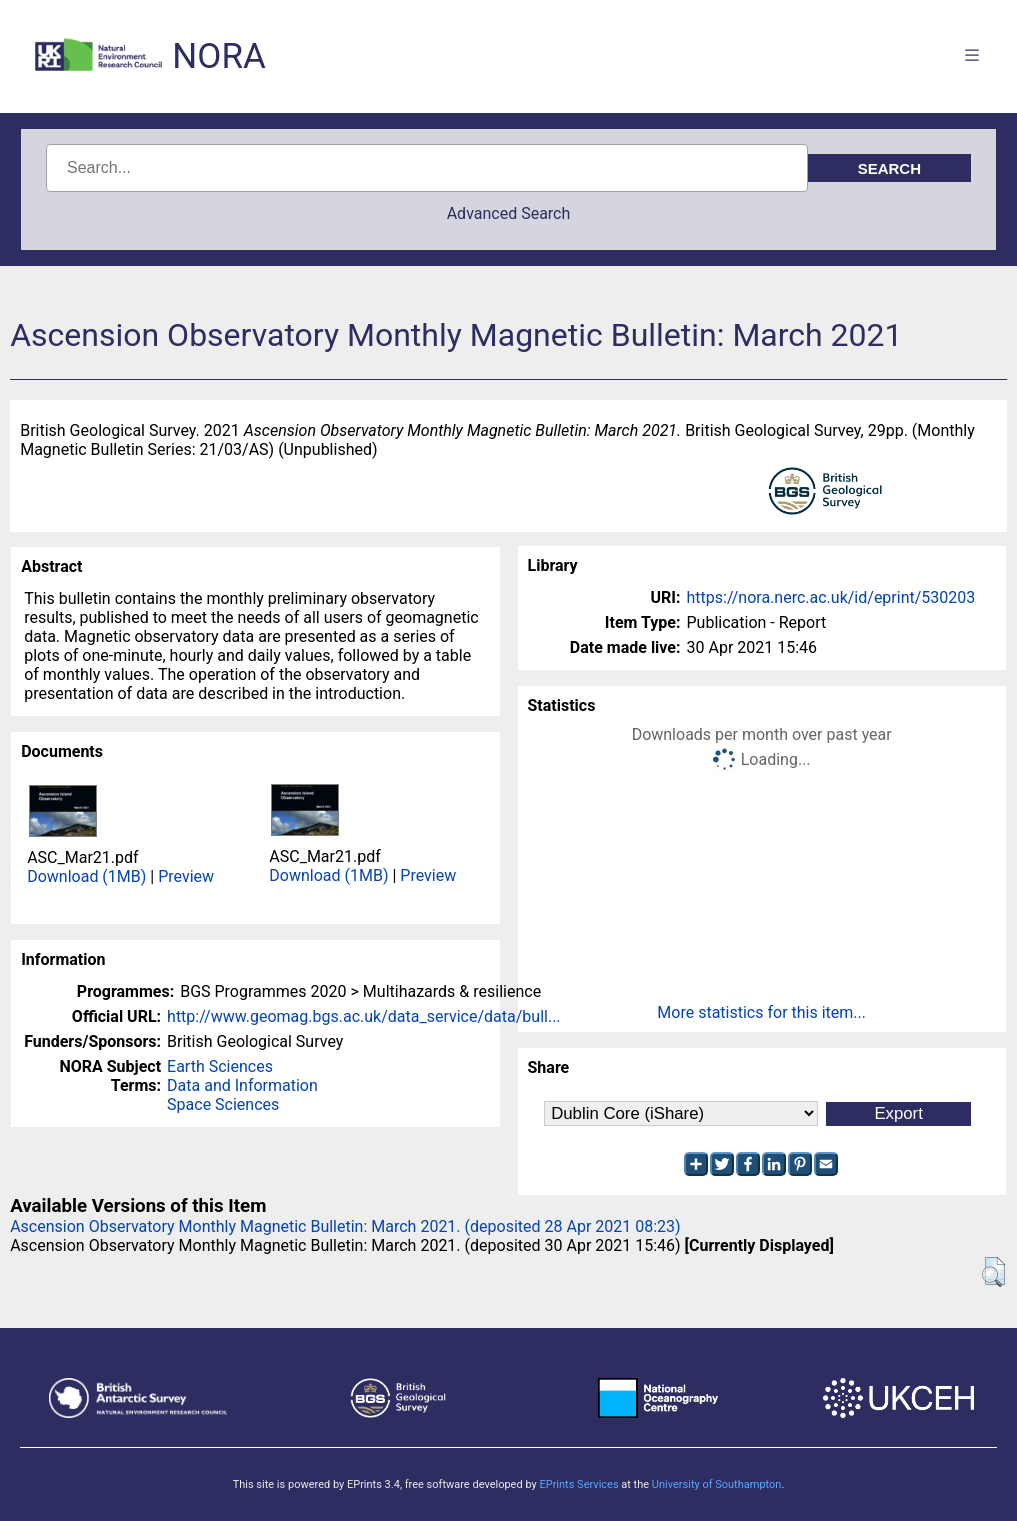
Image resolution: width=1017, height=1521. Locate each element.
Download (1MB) (86, 876)
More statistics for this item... (761, 1012)
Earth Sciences (220, 1066)
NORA (218, 56)
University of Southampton (717, 1484)
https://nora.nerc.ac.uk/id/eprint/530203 (831, 597)
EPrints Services (578, 1484)
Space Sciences (223, 1104)
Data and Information (242, 1085)
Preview (186, 876)
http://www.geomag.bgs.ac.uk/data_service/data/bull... (364, 1016)
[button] (993, 1272)
